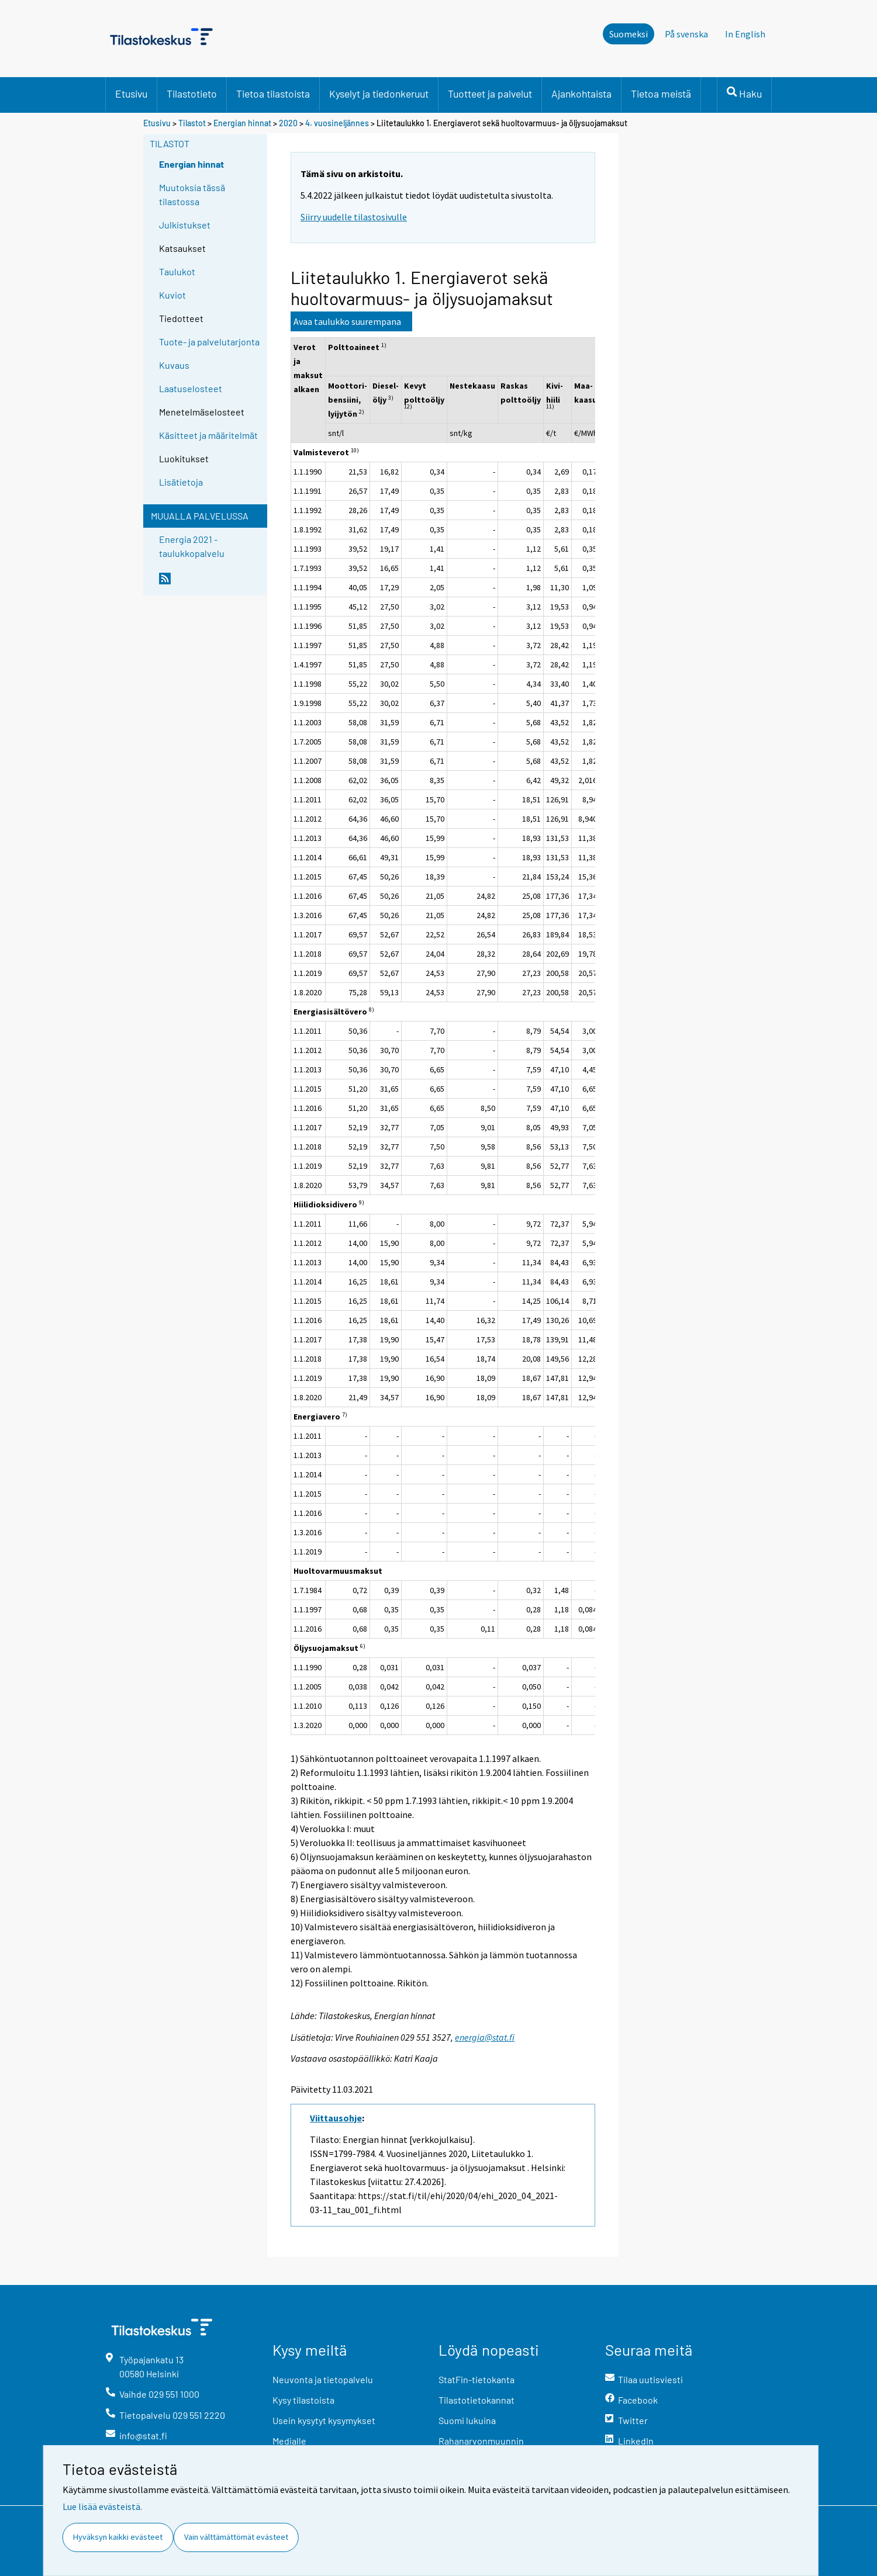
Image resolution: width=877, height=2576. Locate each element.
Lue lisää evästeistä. (102, 2506)
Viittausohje (336, 2118)
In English (745, 34)
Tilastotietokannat (476, 2399)
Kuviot (172, 294)
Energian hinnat (242, 123)
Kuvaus (174, 365)
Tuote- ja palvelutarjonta (209, 341)
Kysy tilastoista (303, 2399)
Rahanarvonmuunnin (481, 2440)
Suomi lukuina (467, 2420)
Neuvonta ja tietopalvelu (322, 2379)
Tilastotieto (192, 93)
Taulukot (177, 271)
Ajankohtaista (581, 93)
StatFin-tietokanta (476, 2379)
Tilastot (192, 123)
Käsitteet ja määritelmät (208, 435)
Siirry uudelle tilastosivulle (354, 217)
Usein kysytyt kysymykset (323, 2420)
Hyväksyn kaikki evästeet (118, 2537)
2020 (288, 123)
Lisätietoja (181, 481)
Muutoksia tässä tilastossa (192, 194)
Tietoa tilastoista (273, 93)
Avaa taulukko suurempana (347, 321)
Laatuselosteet (190, 388)
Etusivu (131, 93)
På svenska (686, 34)
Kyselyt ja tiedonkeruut (379, 93)
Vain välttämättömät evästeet (236, 2537)
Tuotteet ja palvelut (490, 93)
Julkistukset (184, 224)
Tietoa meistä (661, 93)
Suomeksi (628, 34)
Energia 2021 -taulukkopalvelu (192, 546)
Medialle (289, 2440)
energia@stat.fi (485, 2037)
